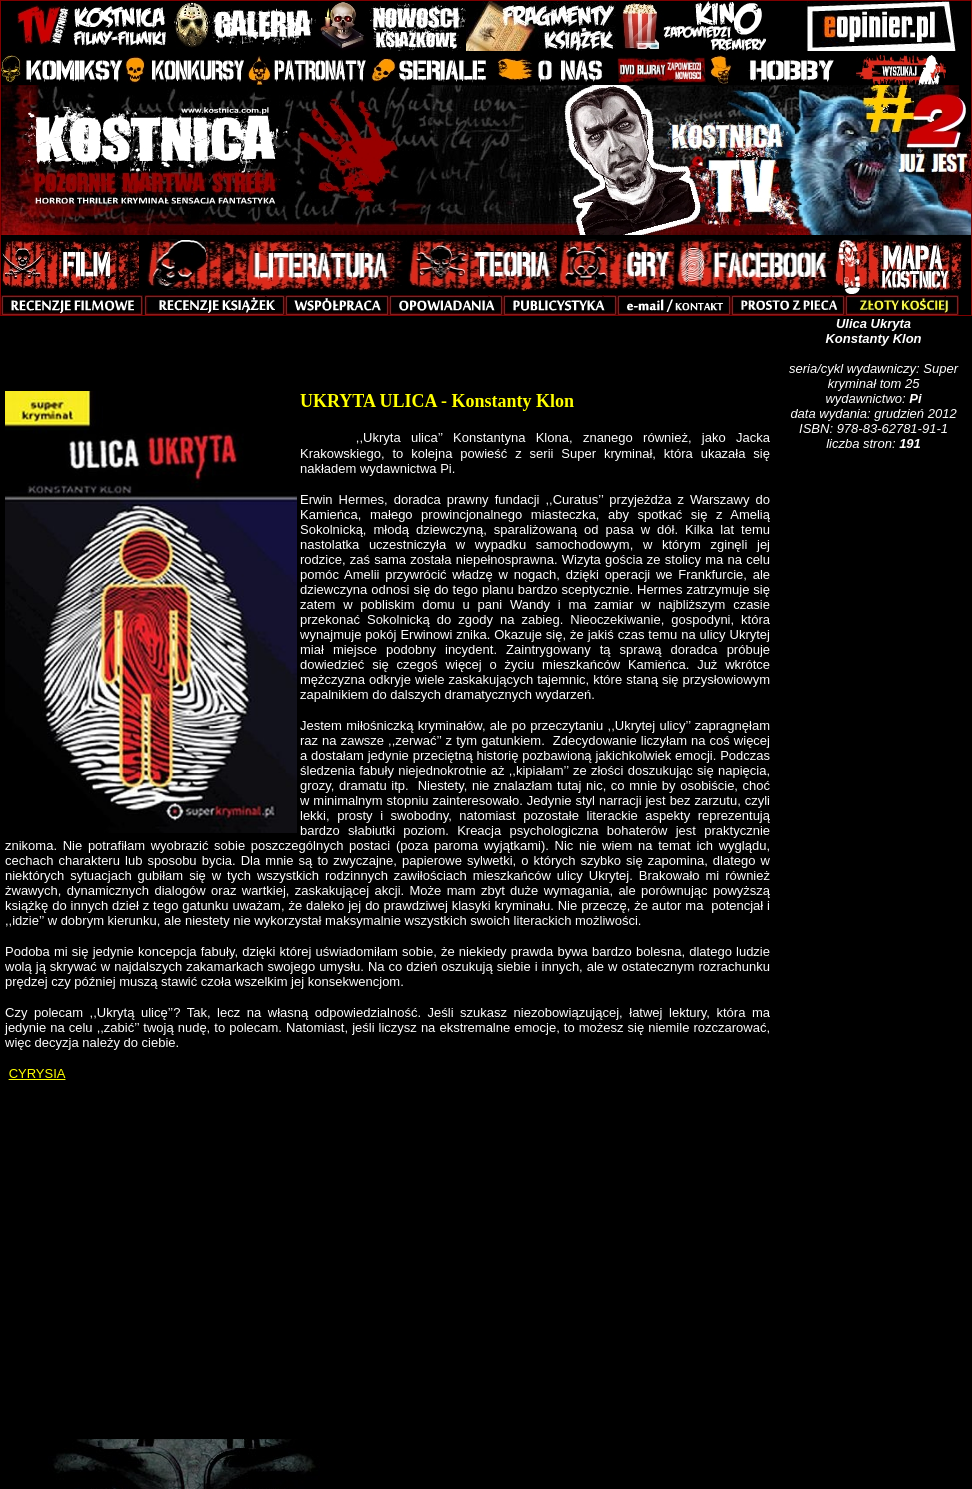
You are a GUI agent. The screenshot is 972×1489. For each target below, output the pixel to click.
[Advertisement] (877, 793)
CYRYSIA (37, 1073)
